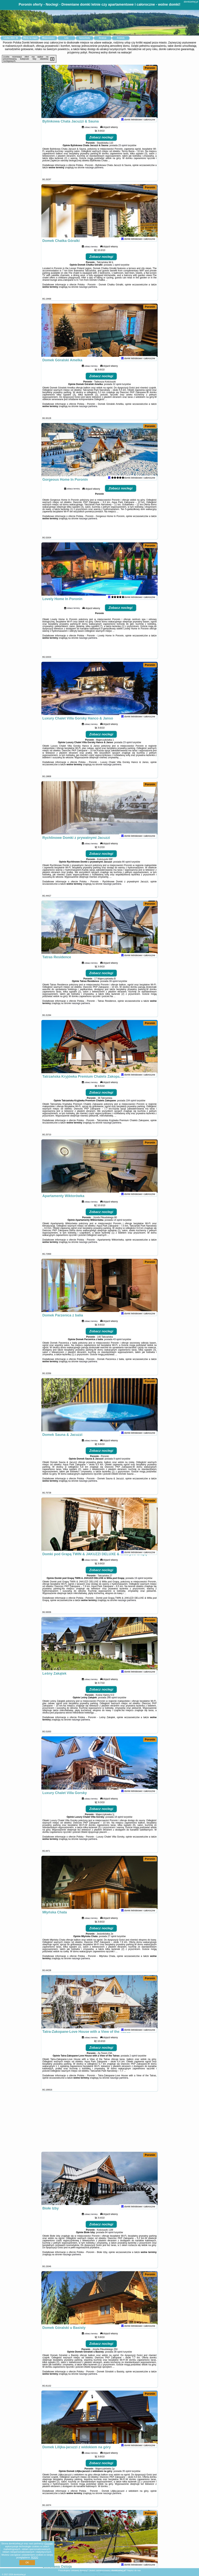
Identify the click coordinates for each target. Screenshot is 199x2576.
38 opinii (118, 2356)
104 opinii (131, 1105)
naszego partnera (94, 172)
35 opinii (126, 2476)
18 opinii (118, 1822)
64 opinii (109, 2237)
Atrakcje (102, 38)
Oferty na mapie (30, 38)
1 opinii (116, 269)
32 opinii (117, 389)
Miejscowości (48, 38)
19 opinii (138, 1583)
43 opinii (117, 1344)
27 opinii (112, 1941)
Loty (66, 38)
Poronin (150, 68)
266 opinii (112, 1702)
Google (48, 2543)
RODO (34, 2557)
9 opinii (117, 1463)
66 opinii (126, 866)
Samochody (84, 38)
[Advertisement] (99, 2123)
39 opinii (113, 986)
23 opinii (122, 150)
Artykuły (121, 38)
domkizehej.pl (191, 1)
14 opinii (117, 1225)
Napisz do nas (134, 2570)
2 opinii (133, 2060)
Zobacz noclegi (101, 142)
